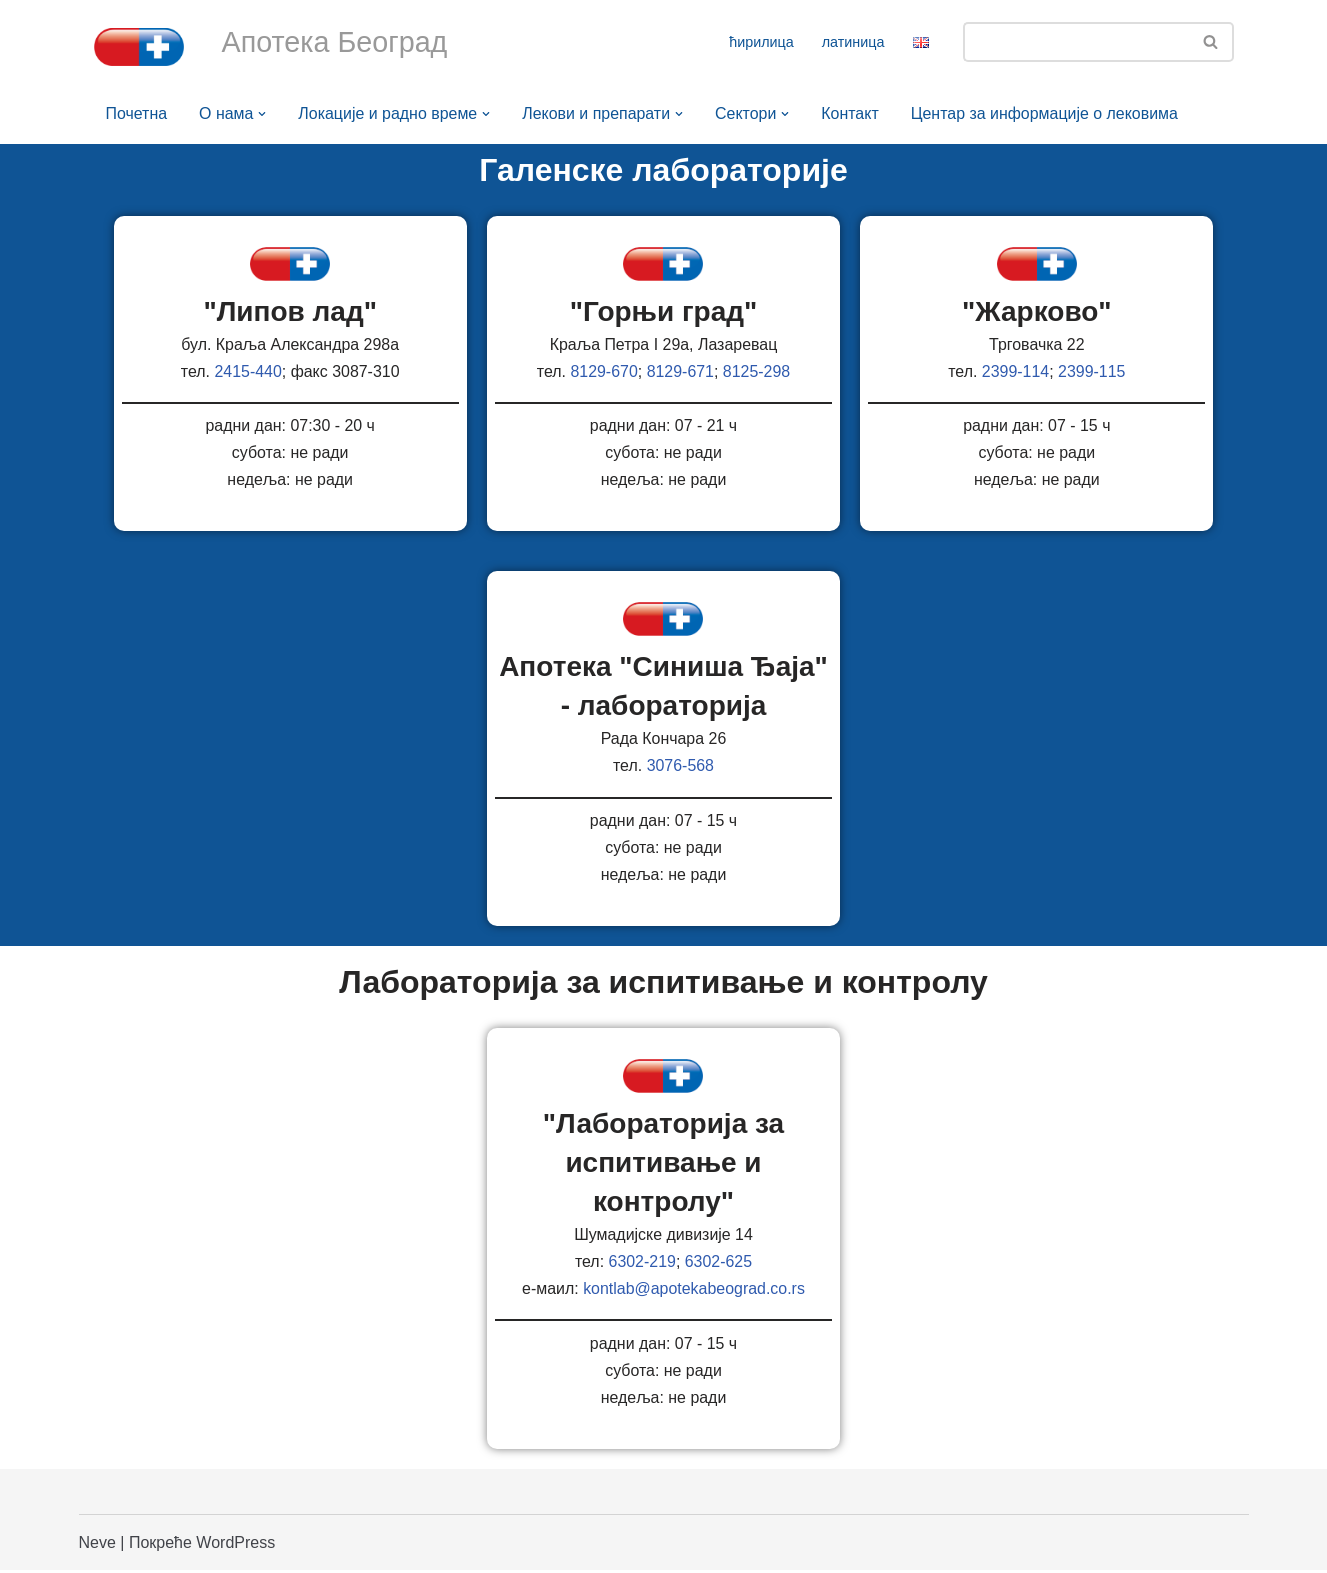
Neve (97, 1545)
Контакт (852, 113)
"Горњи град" (664, 311)
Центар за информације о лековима (1047, 113)
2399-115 (1092, 371)
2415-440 (248, 371)
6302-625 (719, 1264)
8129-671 (681, 371)
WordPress (235, 1545)
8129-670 (604, 371)
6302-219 (642, 1264)
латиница (853, 42)
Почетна (137, 113)
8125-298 (757, 371)
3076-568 (681, 767)
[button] (263, 114)
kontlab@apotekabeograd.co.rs (694, 1291)
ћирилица (761, 42)
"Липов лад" (290, 311)
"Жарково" (1037, 311)
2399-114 (1016, 371)
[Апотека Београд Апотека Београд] (139, 47)
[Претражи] (1076, 42)
